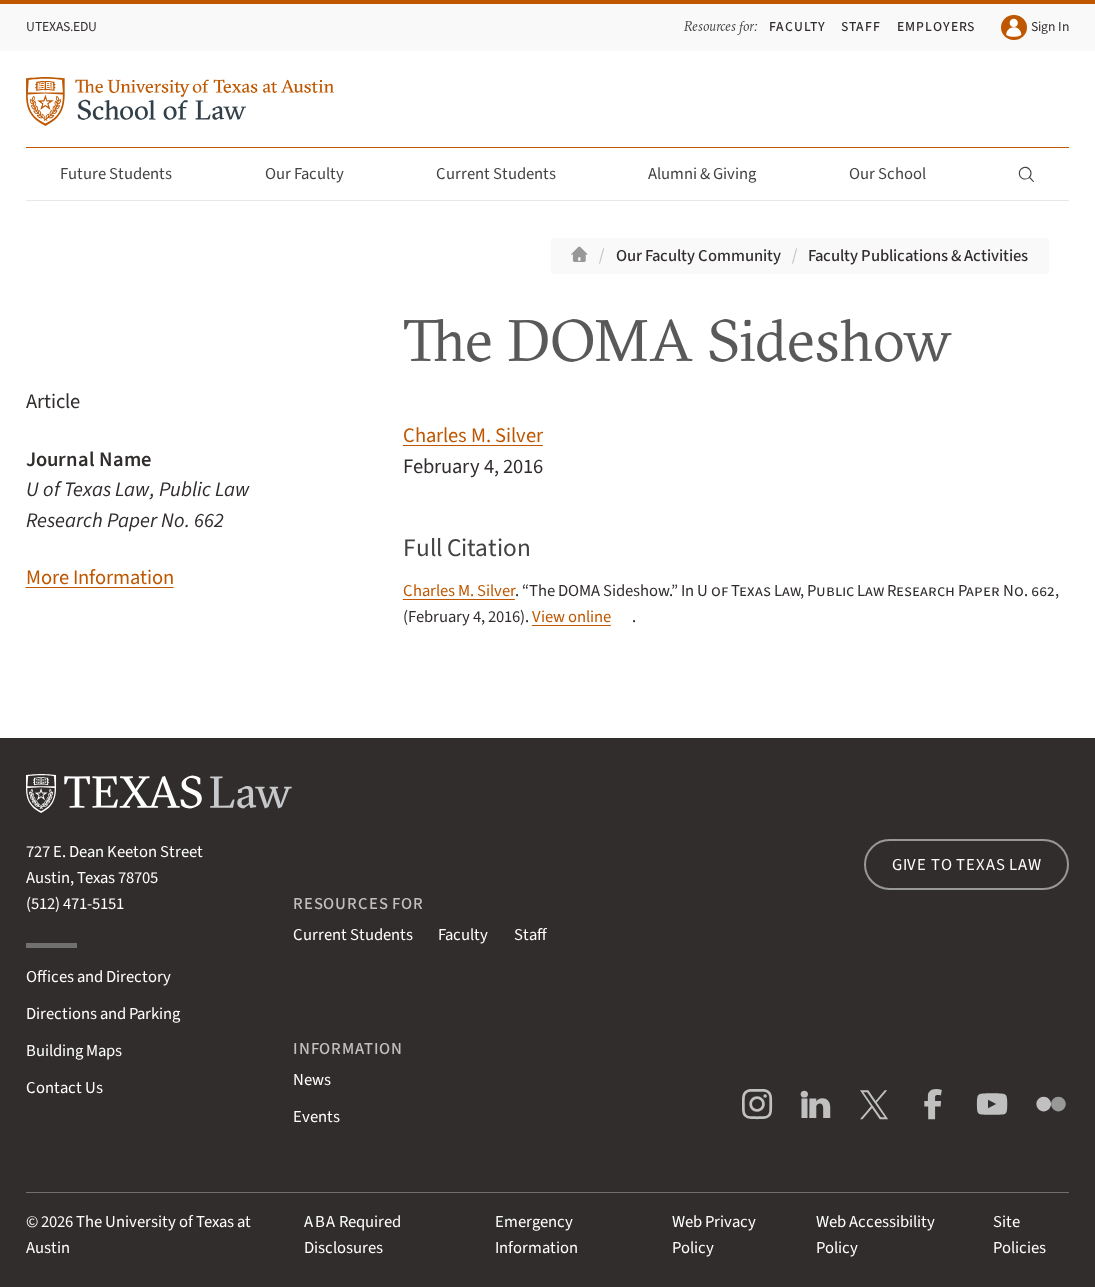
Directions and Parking (103, 1014)
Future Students (127, 174)
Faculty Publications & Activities (918, 256)
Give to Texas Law (967, 865)
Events (316, 1117)
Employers (936, 26)
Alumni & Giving (713, 174)
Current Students (507, 174)
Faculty (797, 26)
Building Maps (74, 1051)
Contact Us (64, 1088)
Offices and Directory (98, 977)
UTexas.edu (61, 26)
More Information (100, 577)
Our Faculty (316, 174)
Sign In (1035, 28)
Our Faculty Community (698, 256)
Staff (861, 26)
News (312, 1080)
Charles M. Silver (473, 435)
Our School (899, 174)
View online (571, 617)
